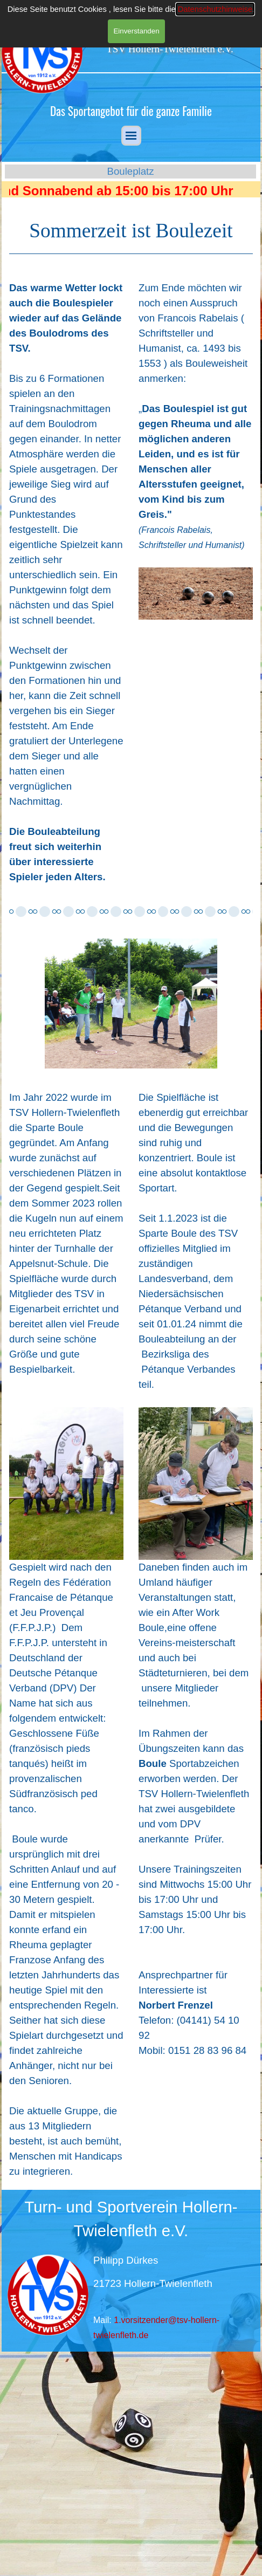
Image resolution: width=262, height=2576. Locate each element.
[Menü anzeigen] (131, 136)
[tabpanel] (131, 111)
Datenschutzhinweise (215, 9)
